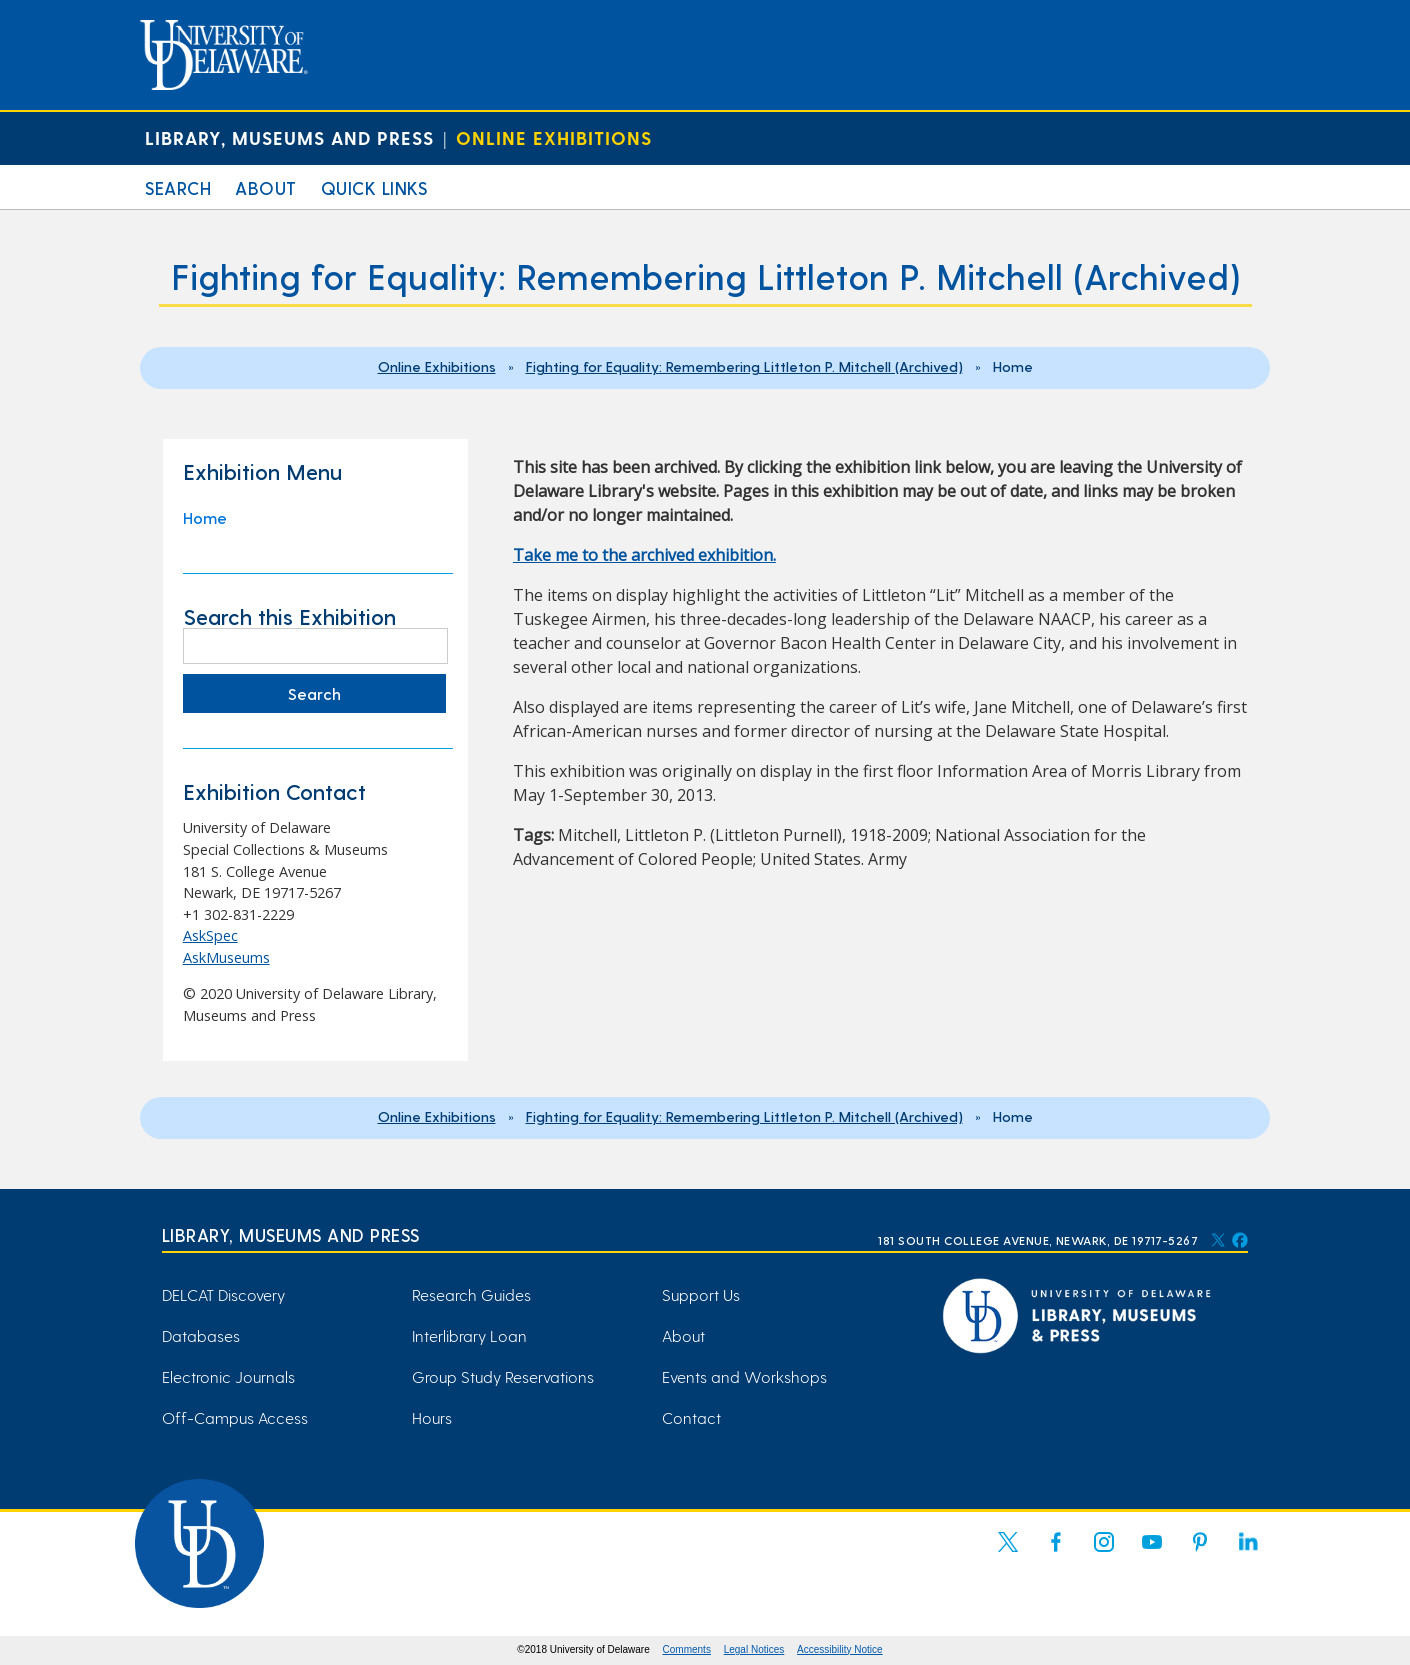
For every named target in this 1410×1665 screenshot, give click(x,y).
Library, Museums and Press (289, 137)
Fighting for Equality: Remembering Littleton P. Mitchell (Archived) (744, 366)
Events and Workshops (744, 1376)
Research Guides (471, 1294)
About (266, 187)
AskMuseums (226, 957)
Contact (691, 1417)
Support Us (701, 1294)
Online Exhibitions (554, 137)
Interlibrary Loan (469, 1335)
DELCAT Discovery (223, 1294)
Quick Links (374, 187)
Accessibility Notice (840, 1649)
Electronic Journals (228, 1376)
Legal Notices (754, 1649)
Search (178, 187)
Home (205, 517)
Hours (432, 1417)
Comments (687, 1649)
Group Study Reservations (503, 1376)
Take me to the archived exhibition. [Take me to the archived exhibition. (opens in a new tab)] (644, 555)
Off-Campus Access (235, 1417)
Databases (201, 1335)
